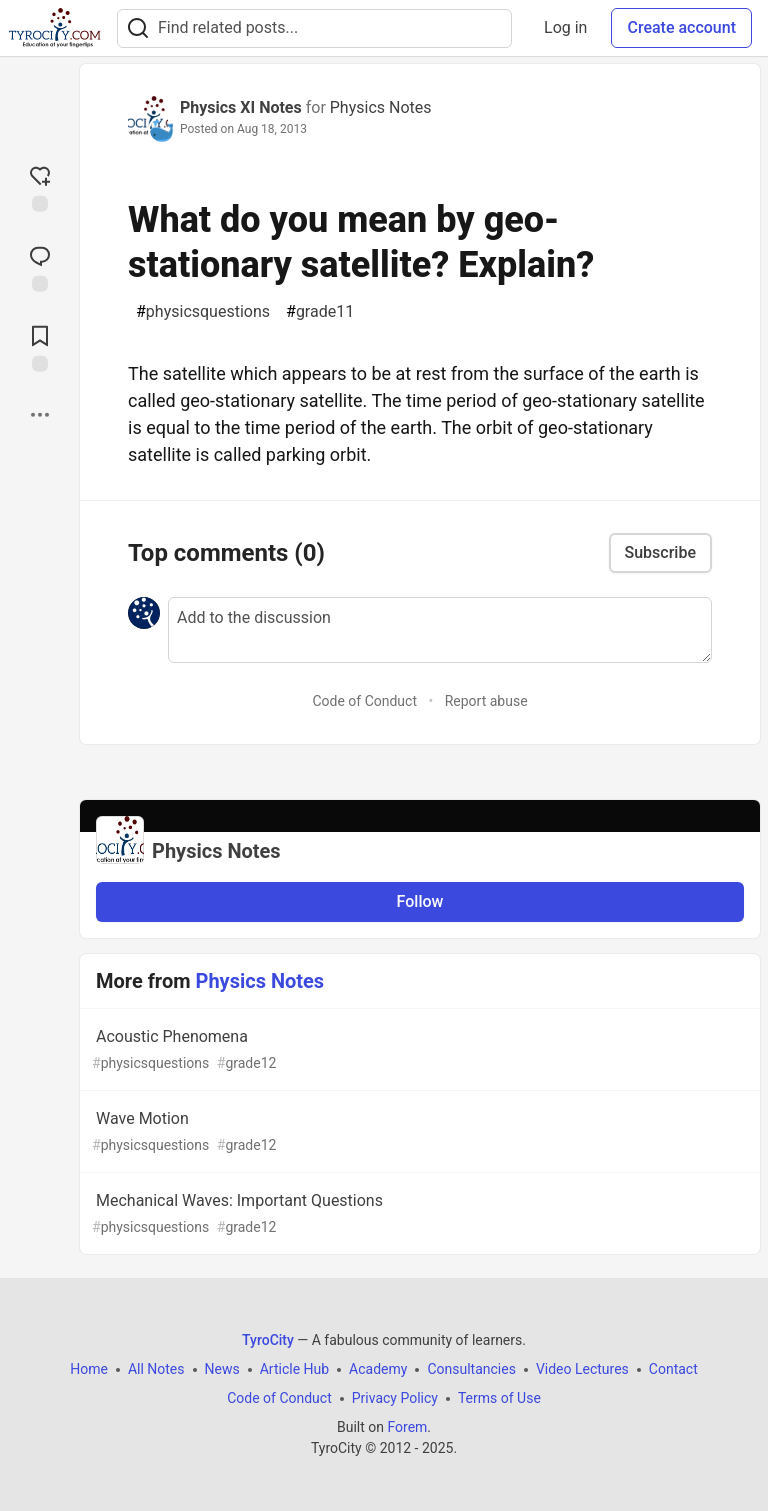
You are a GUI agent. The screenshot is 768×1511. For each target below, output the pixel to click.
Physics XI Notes (241, 107)
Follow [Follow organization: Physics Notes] (420, 901)
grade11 (320, 312)
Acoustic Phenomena (418, 1050)
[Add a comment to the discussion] (440, 630)
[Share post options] (40, 415)
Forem (407, 1427)
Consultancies (471, 1369)
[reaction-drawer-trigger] (40, 187)
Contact (673, 1369)
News (222, 1369)
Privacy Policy (395, 1398)
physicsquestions (203, 312)
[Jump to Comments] (40, 267)
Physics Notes (381, 107)
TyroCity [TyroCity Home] (268, 1340)
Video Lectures (582, 1369)
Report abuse (486, 701)
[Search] (138, 28)
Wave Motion (418, 1132)
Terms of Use (499, 1398)
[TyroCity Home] (54, 28)
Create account (681, 27)
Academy (378, 1369)
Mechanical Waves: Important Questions (418, 1214)
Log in (565, 27)
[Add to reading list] (40, 347)
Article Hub (294, 1369)
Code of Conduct (364, 701)
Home (89, 1369)
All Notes (156, 1369)
